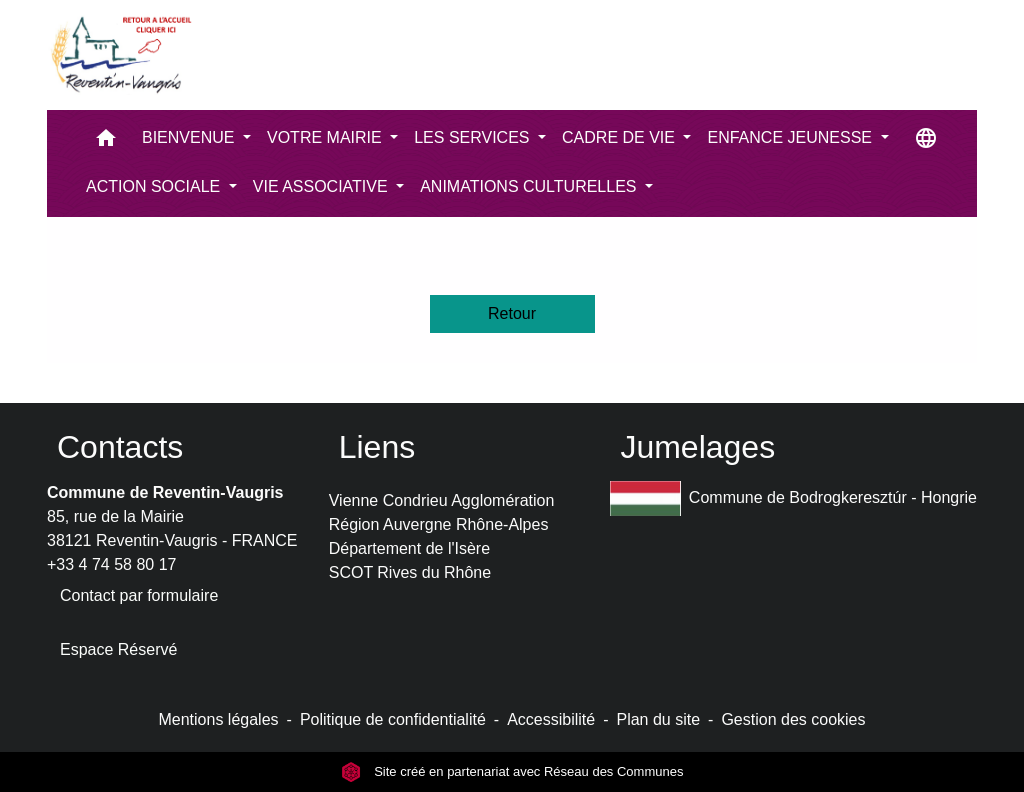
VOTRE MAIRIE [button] (326, 137)
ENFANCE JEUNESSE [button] (791, 137)
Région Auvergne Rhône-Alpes (439, 524)
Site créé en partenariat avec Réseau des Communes (512, 771)
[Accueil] (120, 55)
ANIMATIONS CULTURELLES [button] (530, 186)
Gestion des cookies (793, 719)
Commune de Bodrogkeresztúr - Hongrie (793, 498)
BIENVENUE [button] (190, 137)
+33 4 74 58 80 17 (111, 564)
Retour (512, 313)
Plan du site (658, 719)
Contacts (120, 447)
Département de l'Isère (409, 548)
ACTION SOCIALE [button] (155, 186)
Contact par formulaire (139, 595)
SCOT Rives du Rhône (410, 572)
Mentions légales (218, 719)
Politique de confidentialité (393, 719)
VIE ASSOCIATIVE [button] (322, 186)
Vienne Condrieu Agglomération (442, 500)
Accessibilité (551, 719)
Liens (377, 447)
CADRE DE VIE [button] (620, 137)
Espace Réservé (118, 649)
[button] (106, 142)
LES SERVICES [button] (474, 137)
